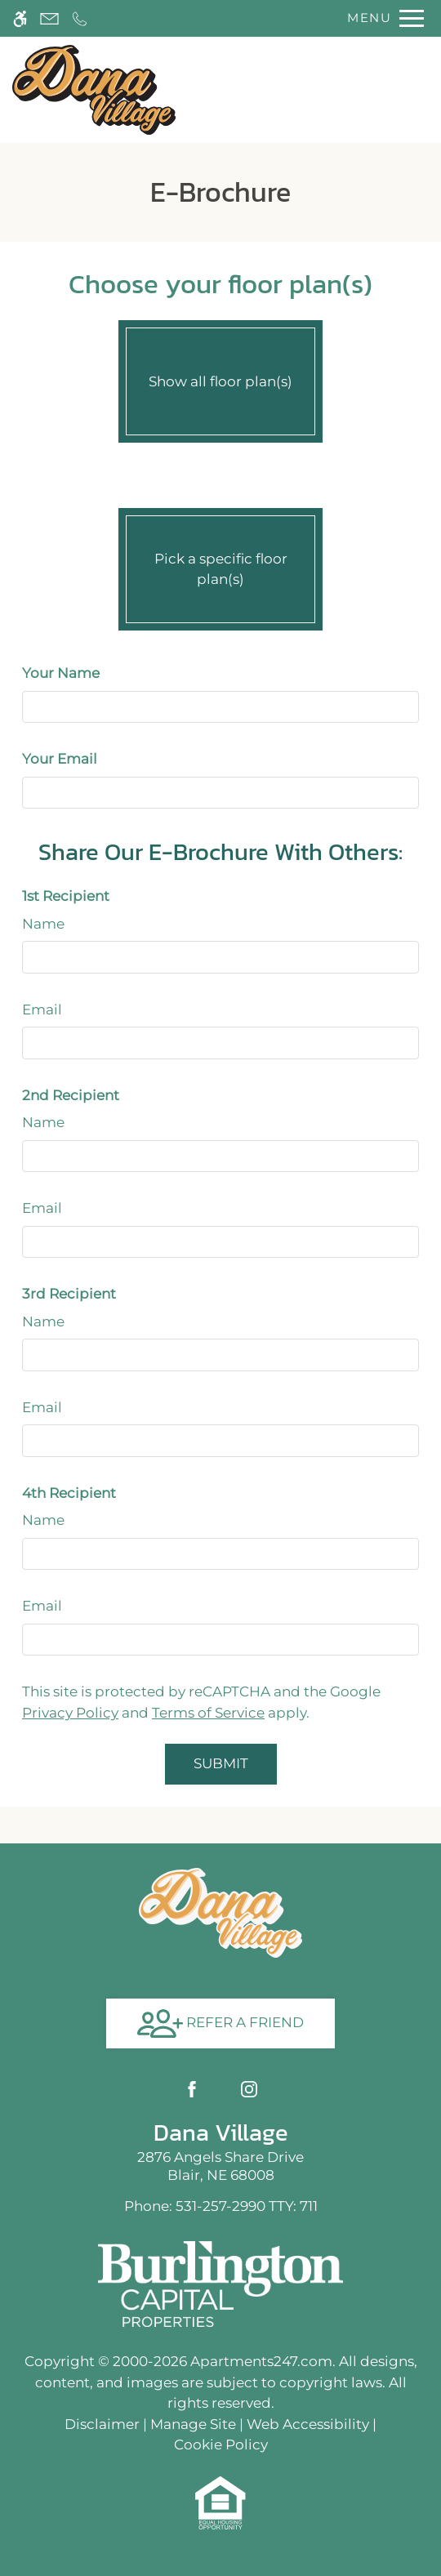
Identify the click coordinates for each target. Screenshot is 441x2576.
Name (43, 924)
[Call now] (80, 18)
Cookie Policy (221, 2444)
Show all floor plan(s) (220, 377)
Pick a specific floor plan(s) (220, 565)
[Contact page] (49, 18)
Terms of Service (208, 1713)
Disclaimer (102, 2424)
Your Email (59, 759)
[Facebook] (192, 2089)
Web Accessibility (308, 2424)
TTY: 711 (221, 2206)
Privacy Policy (70, 1713)
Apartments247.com (261, 2361)
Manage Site (193, 2424)
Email (42, 1009)
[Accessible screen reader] (20, 18)
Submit (221, 1763)
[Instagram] (249, 2089)
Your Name (61, 673)
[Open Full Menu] (381, 18)
